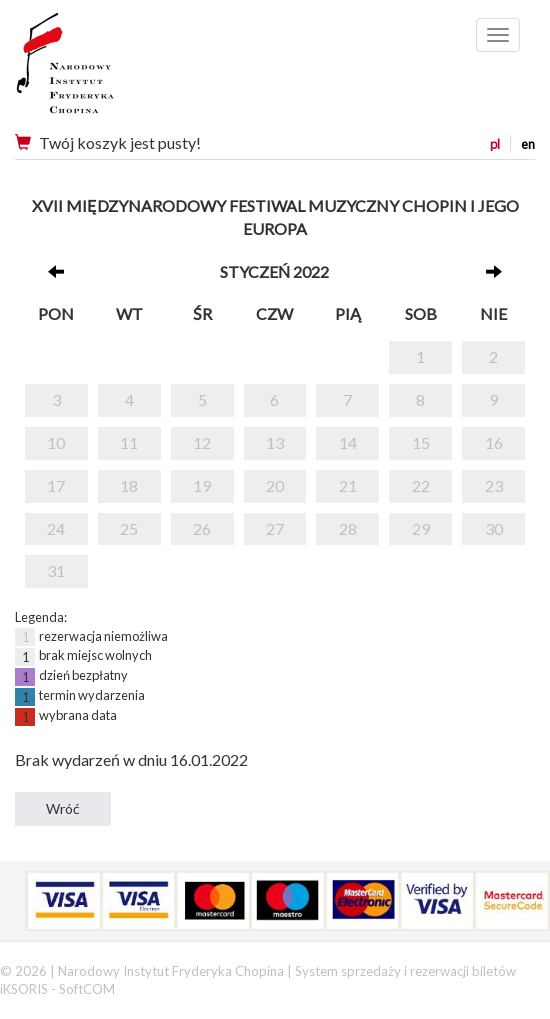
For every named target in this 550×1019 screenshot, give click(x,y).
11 (129, 442)
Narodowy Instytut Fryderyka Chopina (102, 70)
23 (494, 485)
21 (348, 485)
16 (494, 442)
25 (129, 528)
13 (275, 442)
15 (421, 442)
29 (421, 528)
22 (421, 485)
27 (275, 528)
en (528, 144)
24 (56, 528)
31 (56, 570)
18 (129, 485)
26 (202, 528)
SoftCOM (87, 989)
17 (56, 485)
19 (202, 485)
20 (275, 485)
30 (494, 528)
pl (495, 144)
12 (202, 442)
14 (348, 442)
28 (348, 528)
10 (56, 442)
